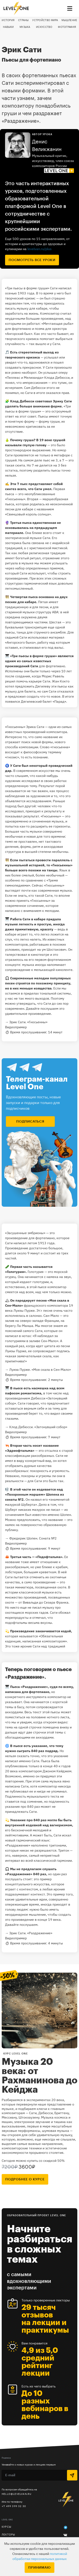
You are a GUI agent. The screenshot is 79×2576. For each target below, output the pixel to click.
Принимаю (39, 2567)
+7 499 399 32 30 (14, 2506)
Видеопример (16, 1027)
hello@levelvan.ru (16, 2493)
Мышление (69, 20)
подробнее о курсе (25, 2179)
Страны (23, 20)
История (8, 20)
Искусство (44, 27)
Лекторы (8, 2534)
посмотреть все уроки (32, 260)
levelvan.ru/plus (39, 249)
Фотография (67, 27)
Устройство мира (45, 20)
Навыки (8, 27)
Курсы (6, 2527)
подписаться (30, 1121)
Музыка (25, 27)
